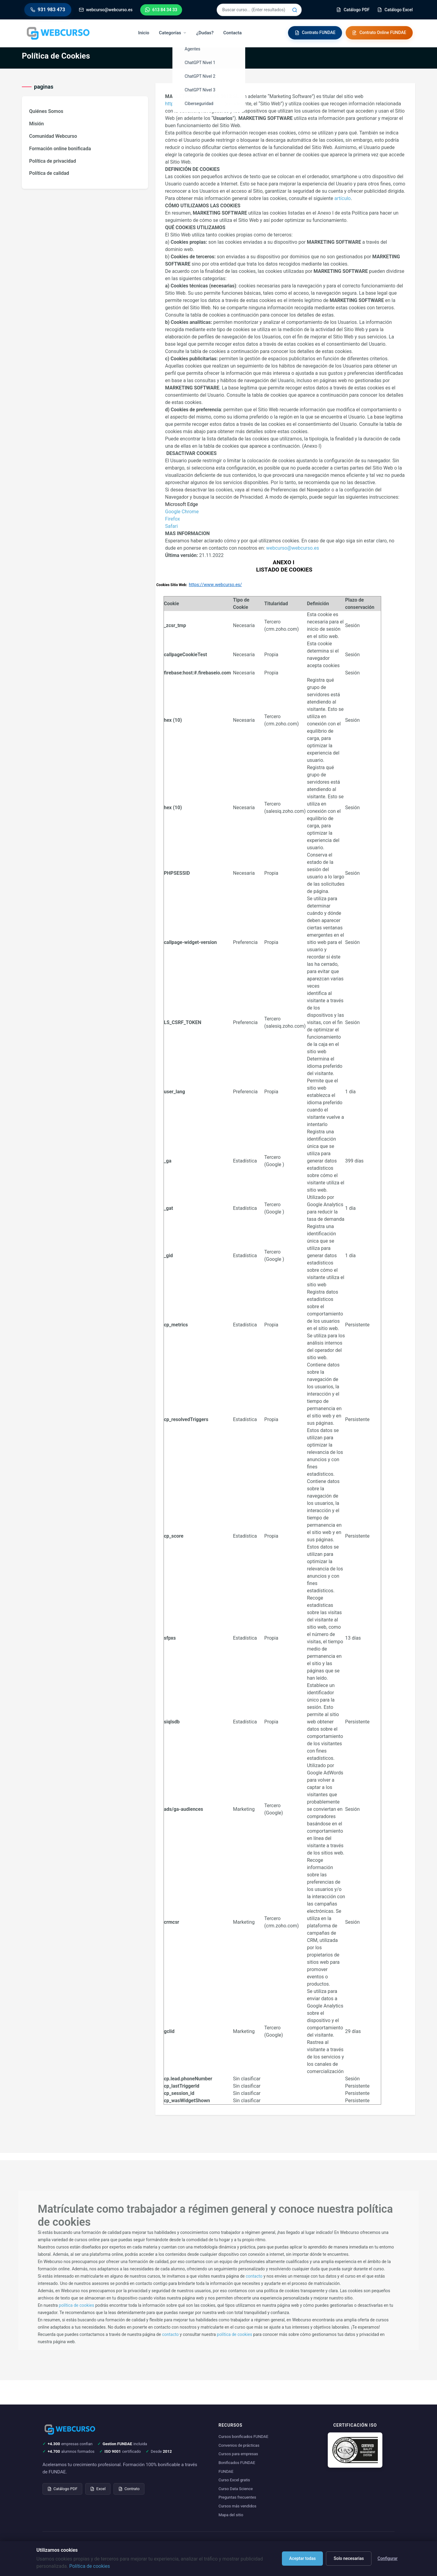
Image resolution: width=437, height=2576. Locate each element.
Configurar (388, 2558)
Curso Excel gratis (234, 2480)
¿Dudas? (205, 33)
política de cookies (76, 2305)
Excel (98, 2488)
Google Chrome (182, 511)
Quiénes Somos (46, 111)
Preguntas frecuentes (237, 2497)
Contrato (129, 2488)
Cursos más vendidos (237, 2506)
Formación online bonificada (60, 148)
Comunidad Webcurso (53, 136)
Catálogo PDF (62, 2488)
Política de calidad (49, 173)
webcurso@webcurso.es (292, 548)
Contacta (233, 33)
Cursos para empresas (238, 2454)
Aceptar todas (302, 2558)
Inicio (144, 33)
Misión (36, 124)
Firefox (172, 519)
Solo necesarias (349, 2558)
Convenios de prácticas (238, 2445)
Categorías (173, 33)
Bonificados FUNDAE (236, 2462)
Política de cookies (89, 2566)
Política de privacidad (52, 161)
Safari (171, 526)
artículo (342, 198)
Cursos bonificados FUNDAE (243, 2436)
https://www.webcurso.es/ (193, 104)
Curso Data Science (235, 2488)
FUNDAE (225, 2471)
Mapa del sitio (230, 2515)
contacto (254, 2276)
